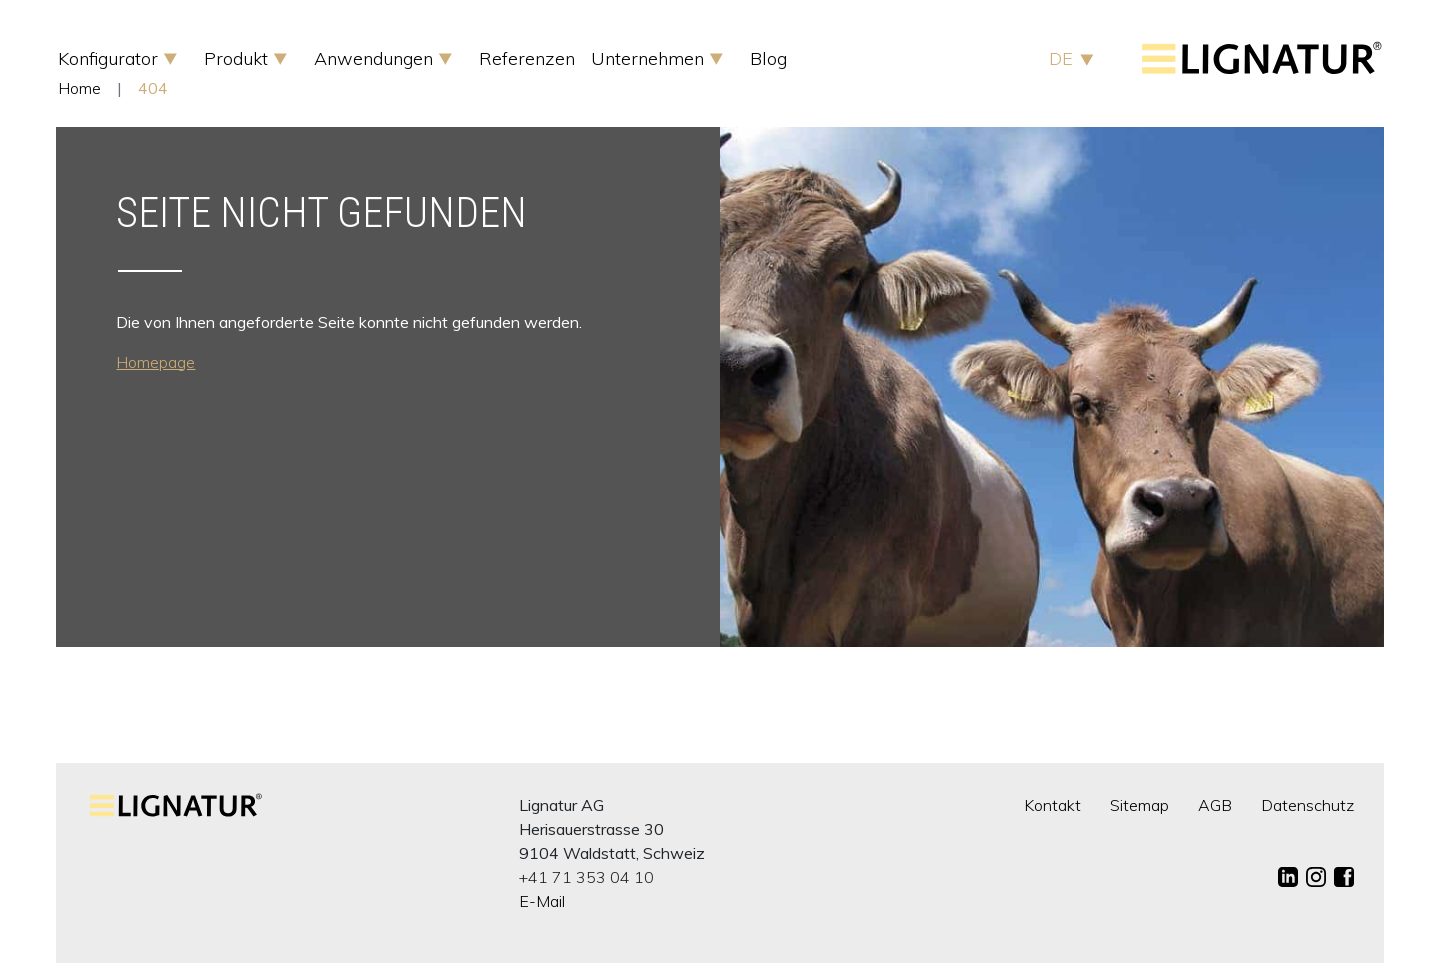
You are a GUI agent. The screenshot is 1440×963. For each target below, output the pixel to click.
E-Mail (542, 901)
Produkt (238, 58)
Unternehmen (650, 58)
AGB (1215, 805)
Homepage (155, 362)
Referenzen (527, 58)
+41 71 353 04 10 (586, 877)
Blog (768, 58)
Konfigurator (110, 58)
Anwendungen (376, 58)
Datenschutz (1307, 805)
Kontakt (1052, 805)
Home (79, 88)
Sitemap (1139, 805)
